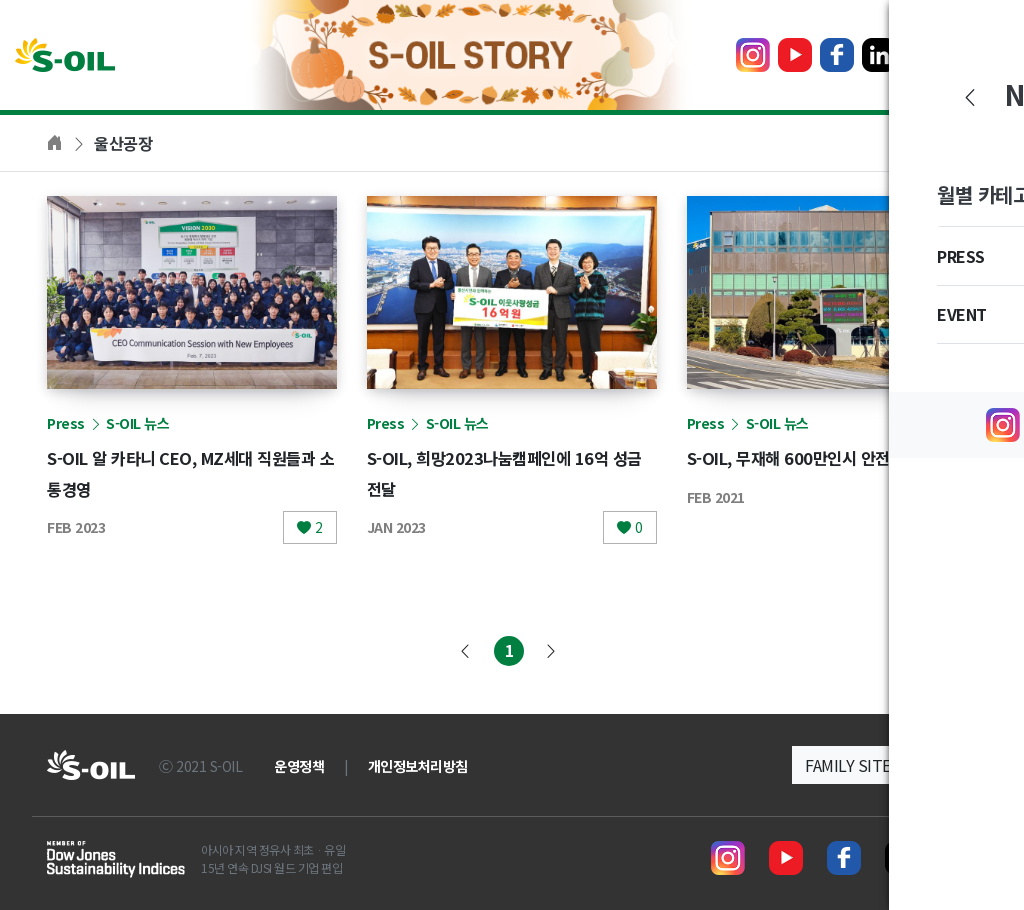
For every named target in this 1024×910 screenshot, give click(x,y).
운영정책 (299, 766)
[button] (884, 765)
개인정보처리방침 (418, 766)
